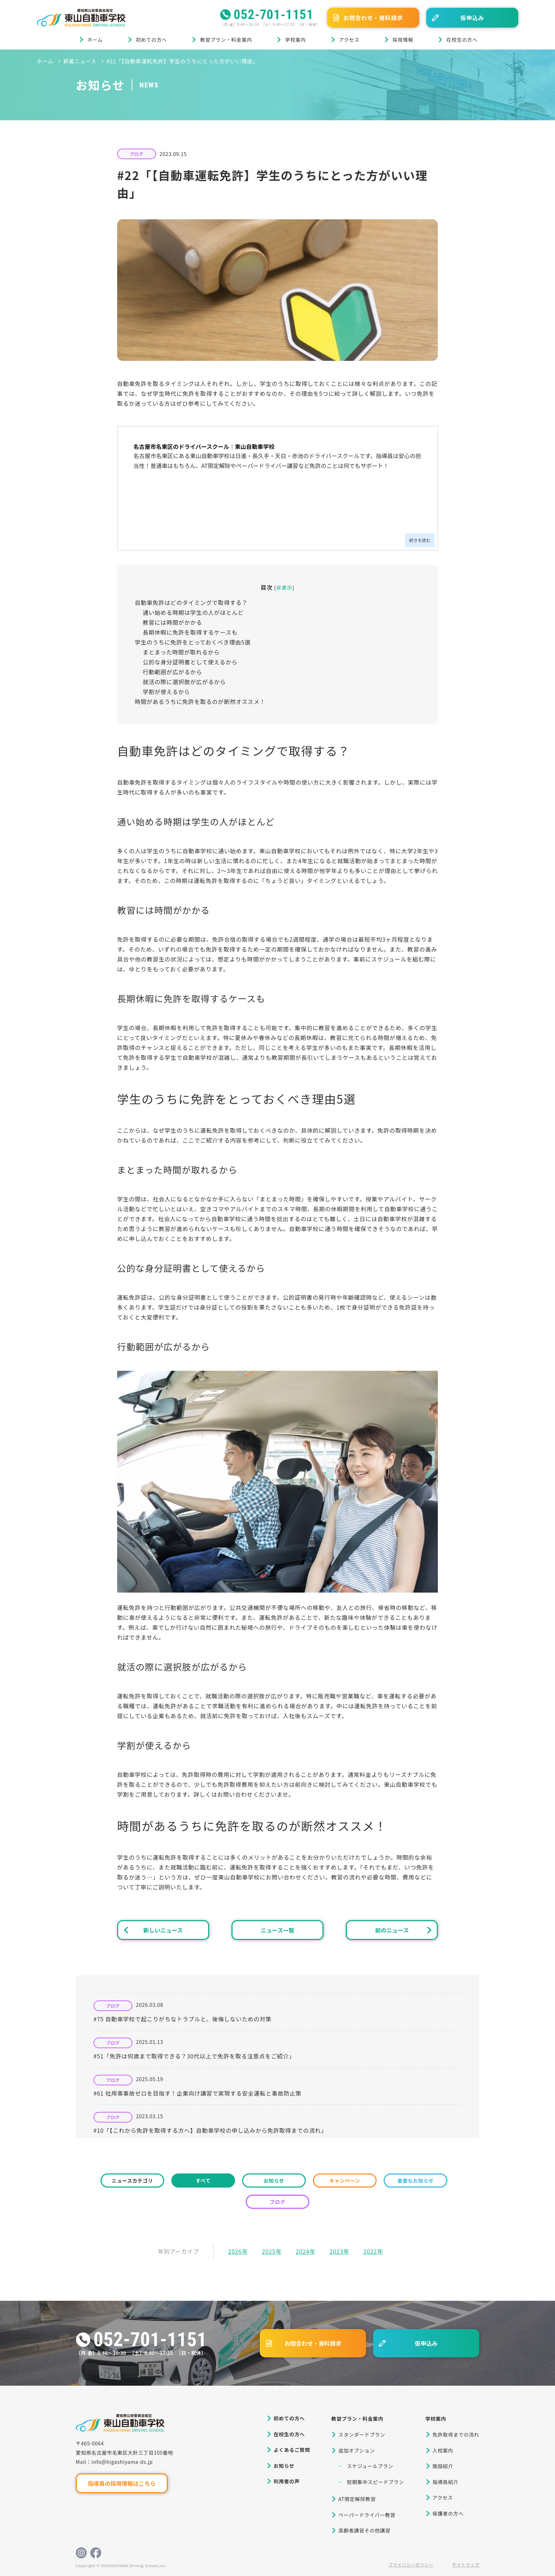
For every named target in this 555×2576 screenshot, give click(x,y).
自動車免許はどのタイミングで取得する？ (191, 602)
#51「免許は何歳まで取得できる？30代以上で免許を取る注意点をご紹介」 (194, 2056)
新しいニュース (163, 1930)
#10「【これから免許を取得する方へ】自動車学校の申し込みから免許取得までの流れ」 (210, 2130)
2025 (269, 2251)
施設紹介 (443, 2466)
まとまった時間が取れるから (181, 652)
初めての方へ (151, 39)
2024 (303, 2251)
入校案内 (443, 2450)
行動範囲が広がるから (172, 672)
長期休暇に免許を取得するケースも (190, 632)
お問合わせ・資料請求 (373, 17)
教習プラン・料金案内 (226, 39)
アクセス (349, 39)
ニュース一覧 (277, 1930)
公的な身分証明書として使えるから (190, 662)
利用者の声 (287, 2481)
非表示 (284, 587)
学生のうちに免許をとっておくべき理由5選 (193, 642)
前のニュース (392, 1930)
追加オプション (356, 2450)
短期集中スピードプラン (375, 2481)
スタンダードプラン (361, 2434)
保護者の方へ (448, 2513)
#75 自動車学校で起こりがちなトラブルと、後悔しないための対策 (182, 2019)
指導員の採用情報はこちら (122, 2483)
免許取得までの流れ (456, 2434)
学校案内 (295, 39)
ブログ (136, 154)
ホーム (95, 39)
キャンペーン (344, 2180)
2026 (235, 2251)
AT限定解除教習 (357, 2498)
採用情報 (403, 39)
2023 (336, 2251)
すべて (203, 2180)
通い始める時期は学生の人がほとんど (193, 612)
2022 (370, 2251)
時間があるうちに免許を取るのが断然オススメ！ (200, 701)
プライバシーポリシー (411, 2564)
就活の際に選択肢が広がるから (184, 681)
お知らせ (274, 2180)
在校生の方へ (461, 39)
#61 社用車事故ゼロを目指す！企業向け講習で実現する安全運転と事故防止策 (197, 2093)
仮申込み (472, 17)
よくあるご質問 (292, 2449)
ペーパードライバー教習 (366, 2514)
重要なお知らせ (415, 2180)
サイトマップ (465, 2564)
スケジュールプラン (370, 2466)
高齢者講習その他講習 (364, 2530)
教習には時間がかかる (172, 622)
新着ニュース (80, 61)
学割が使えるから (166, 691)
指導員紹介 (446, 2481)
